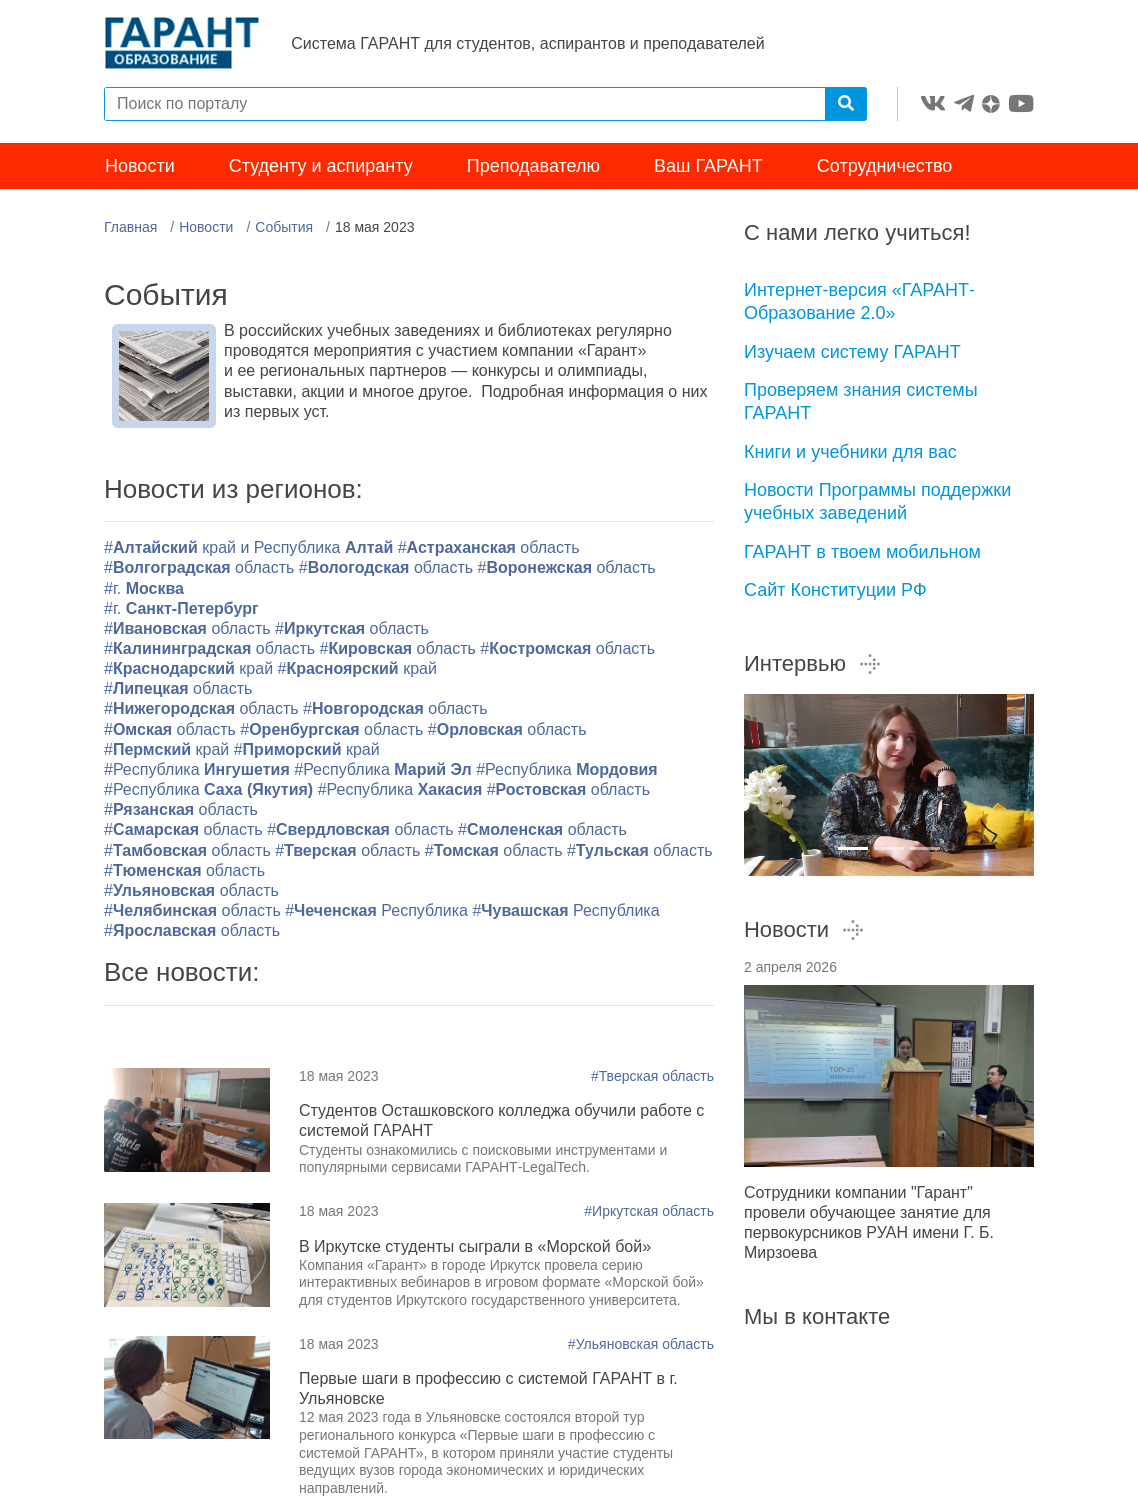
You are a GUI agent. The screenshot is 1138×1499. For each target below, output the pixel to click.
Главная (130, 229)
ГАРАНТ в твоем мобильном (862, 553)
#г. (144, 589)
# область (184, 871)
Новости (140, 168)
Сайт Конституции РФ (835, 592)
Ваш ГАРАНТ (708, 168)
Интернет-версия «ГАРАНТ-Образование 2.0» (859, 303)
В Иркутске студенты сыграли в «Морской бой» (475, 1247)
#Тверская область (652, 1077)
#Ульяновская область (641, 1345)
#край (188, 670)
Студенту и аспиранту (321, 168)
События (284, 229)
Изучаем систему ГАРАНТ (852, 353)
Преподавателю (533, 168)
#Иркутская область (649, 1213)
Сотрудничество (885, 168)
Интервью (813, 665)
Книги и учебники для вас (850, 453)
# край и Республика (251, 549)
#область (489, 549)
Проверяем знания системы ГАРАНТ (861, 403)
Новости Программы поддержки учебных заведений (877, 503)
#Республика (199, 771)
